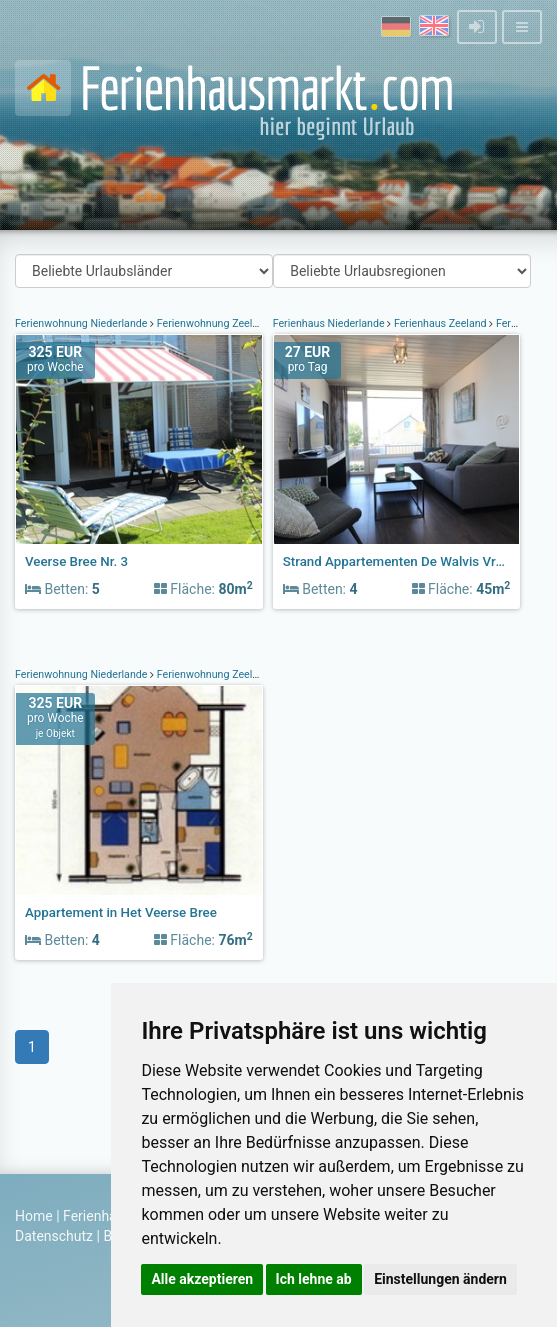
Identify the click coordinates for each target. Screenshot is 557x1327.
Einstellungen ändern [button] (440, 1279)
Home (34, 1216)
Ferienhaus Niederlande (330, 323)
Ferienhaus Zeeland (440, 323)
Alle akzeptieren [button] (202, 1279)
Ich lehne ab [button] (314, 1279)
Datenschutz (54, 1236)
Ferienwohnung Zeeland (213, 323)
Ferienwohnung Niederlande (82, 323)
